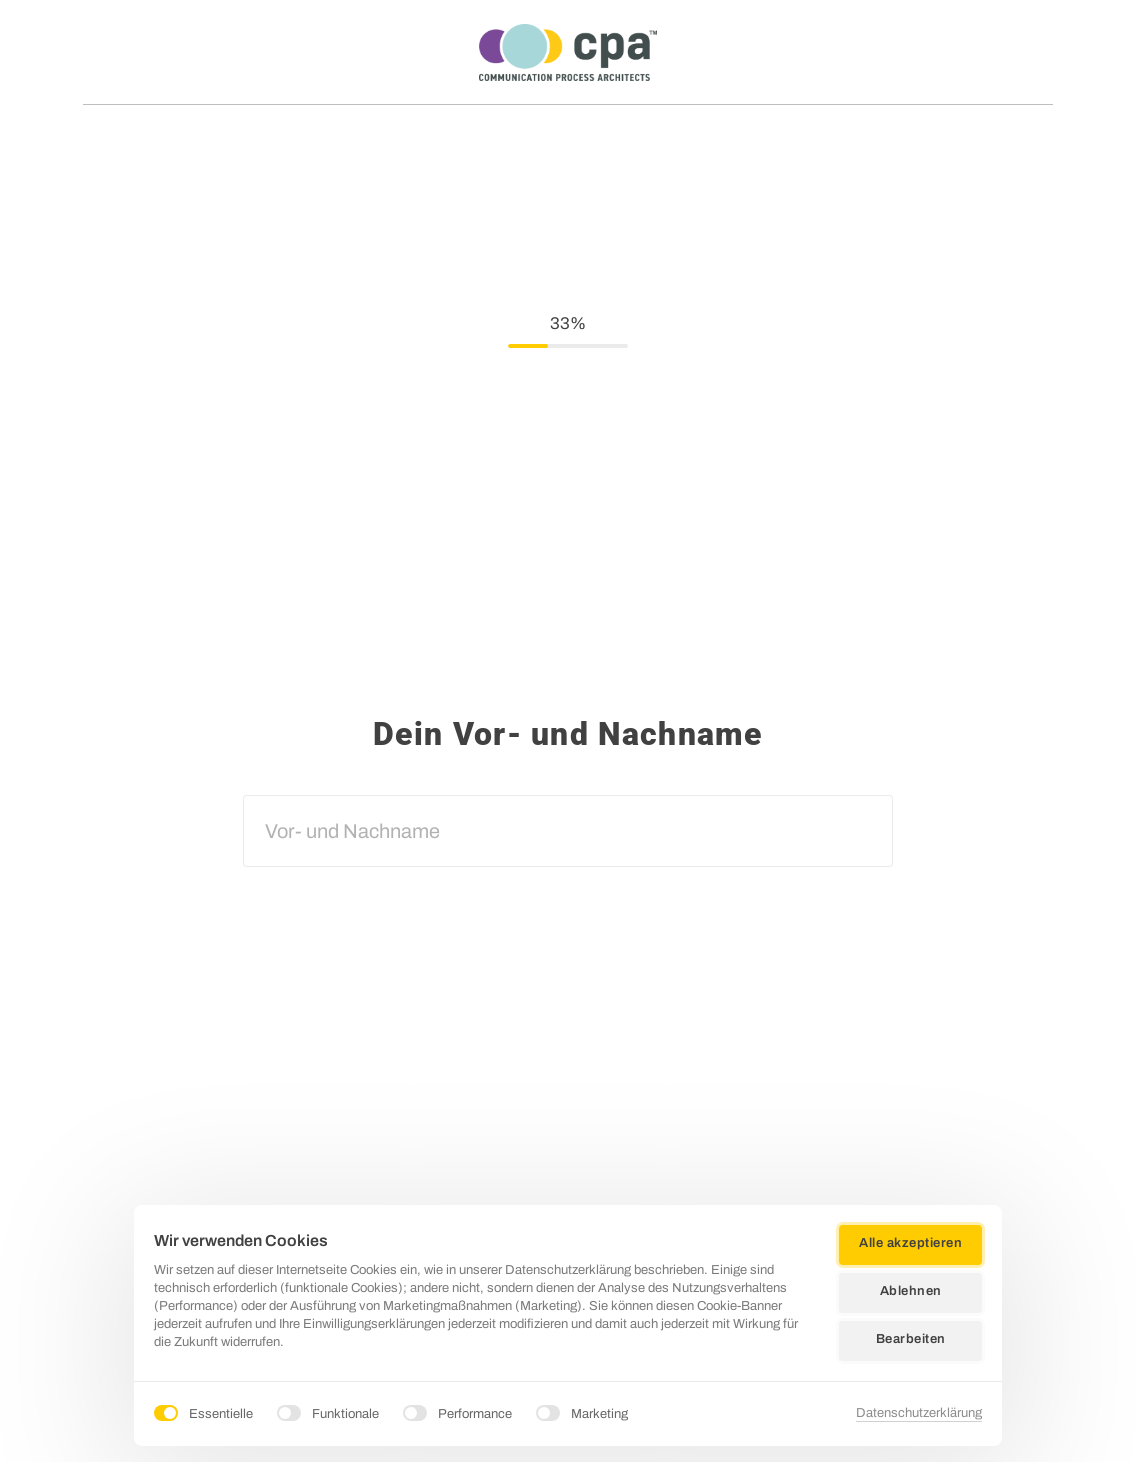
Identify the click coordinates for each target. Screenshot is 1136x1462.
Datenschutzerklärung (919, 1413)
